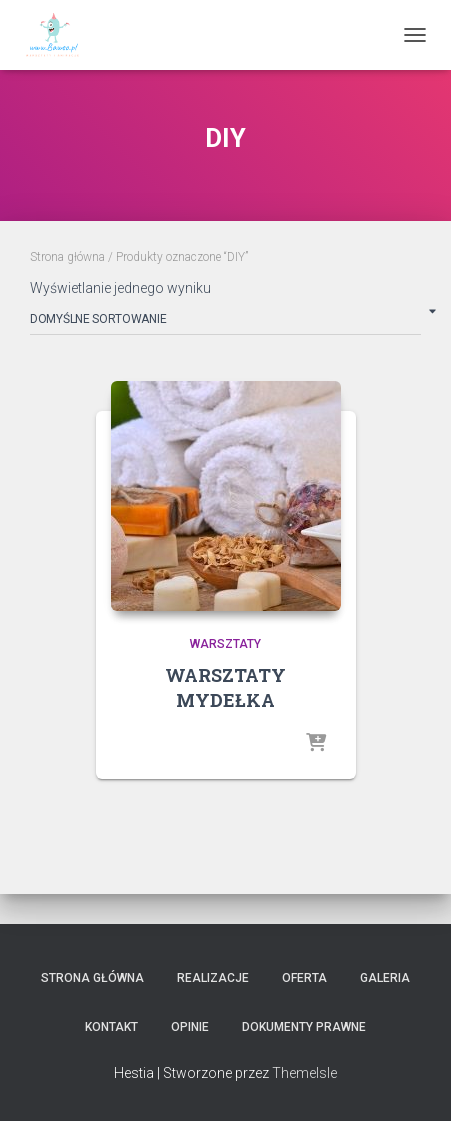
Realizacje (213, 978)
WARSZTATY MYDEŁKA (225, 687)
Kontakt (111, 1027)
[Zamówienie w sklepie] (225, 323)
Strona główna (67, 257)
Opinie (190, 1027)
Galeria (385, 978)
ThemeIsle (304, 1073)
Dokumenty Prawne (304, 1027)
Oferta (304, 978)
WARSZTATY (225, 644)
